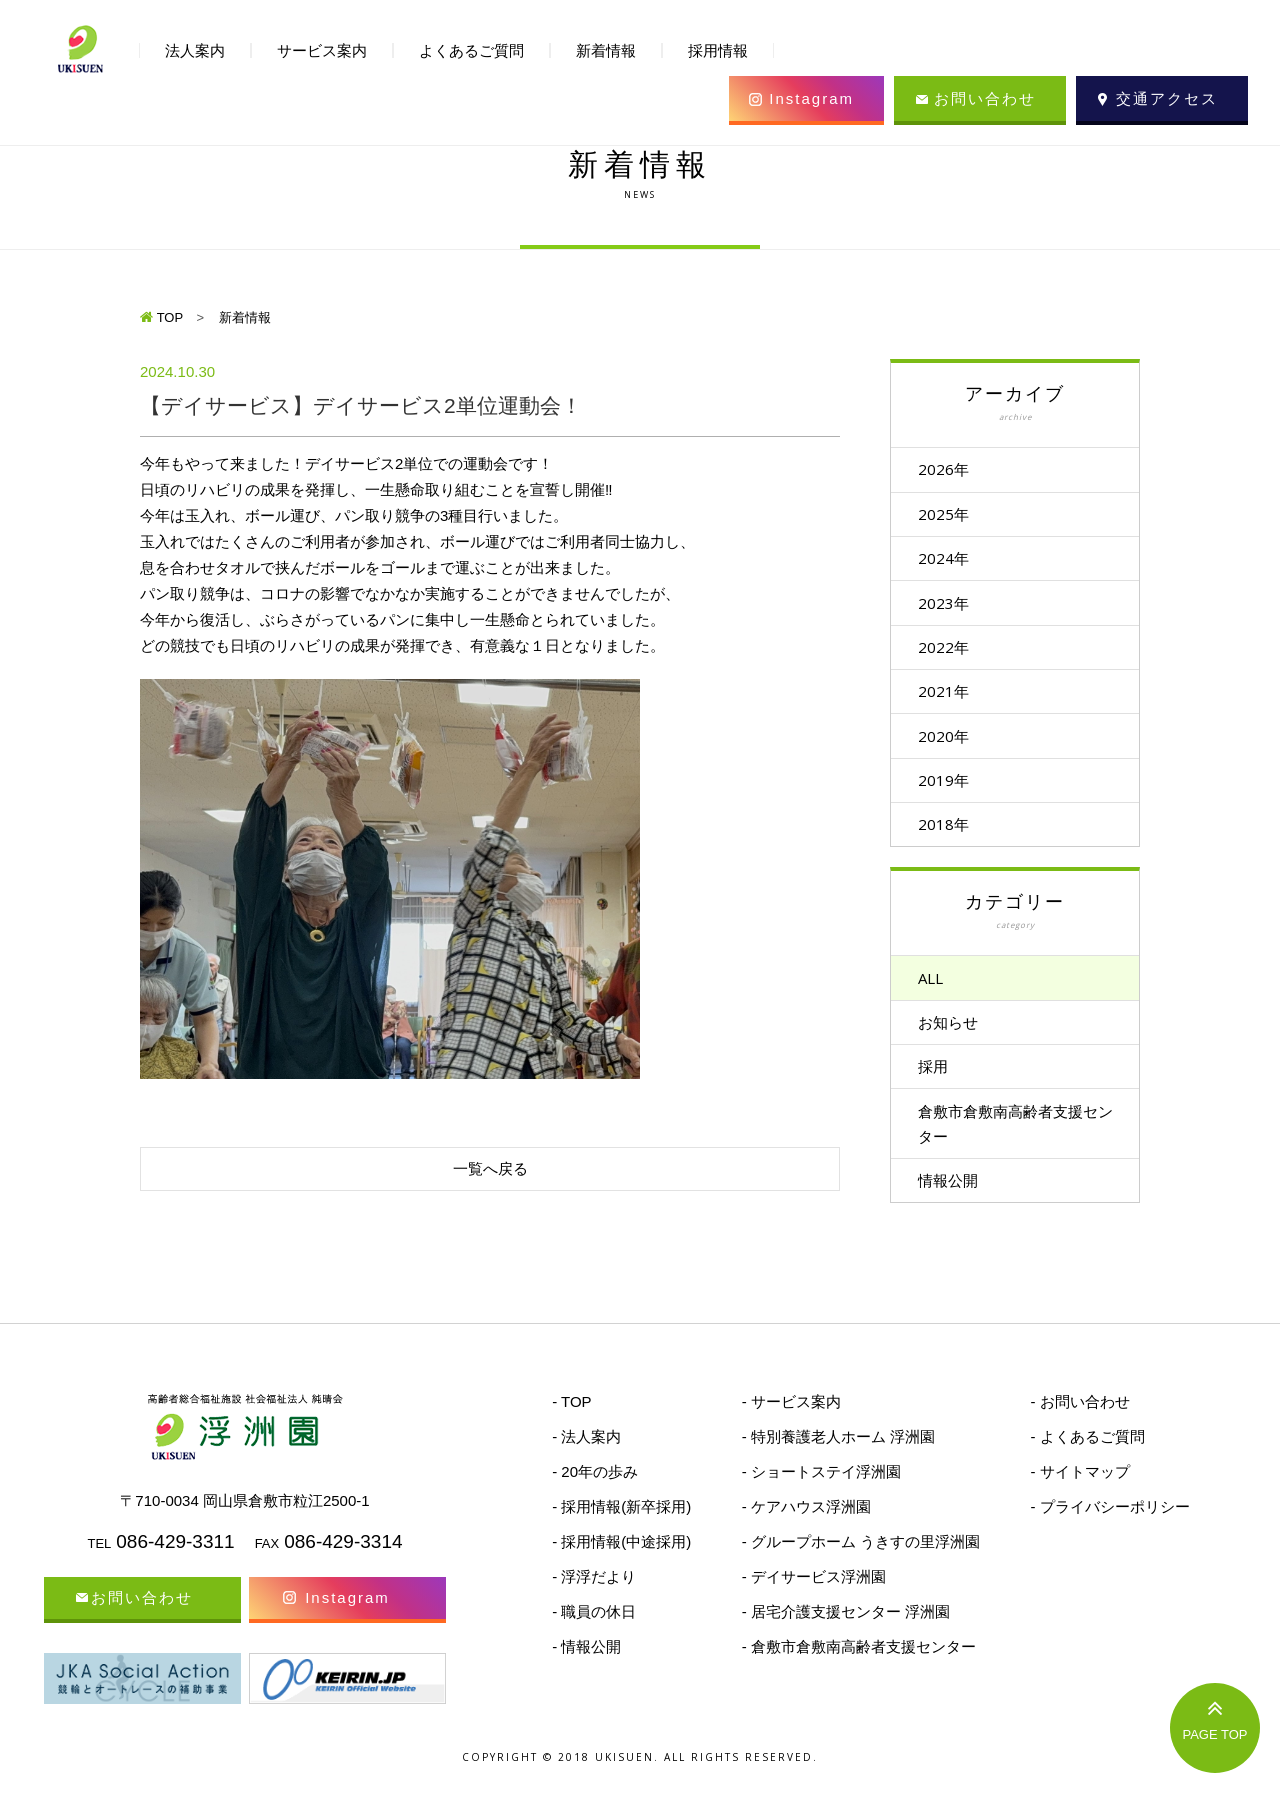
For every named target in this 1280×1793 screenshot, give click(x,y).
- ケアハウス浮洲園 (806, 1529)
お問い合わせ (985, 98)
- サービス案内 (791, 1424)
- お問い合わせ (1079, 1424)
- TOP (571, 1424)
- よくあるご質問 (1087, 1459)
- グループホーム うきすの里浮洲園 (861, 1564)
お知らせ (956, 1039)
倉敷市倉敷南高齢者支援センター (1016, 1143)
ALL (938, 993)
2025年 (951, 516)
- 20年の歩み (595, 1494)
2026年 (951, 470)
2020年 (951, 746)
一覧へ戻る (490, 1168)
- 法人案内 (586, 1459)
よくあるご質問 (471, 50)
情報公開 (956, 1202)
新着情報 (606, 50)
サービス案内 (322, 50)
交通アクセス (1167, 98)
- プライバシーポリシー (1109, 1529)
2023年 (951, 608)
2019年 (951, 792)
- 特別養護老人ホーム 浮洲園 (838, 1459)
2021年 (951, 700)
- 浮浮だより (594, 1599)
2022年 (951, 654)
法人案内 (195, 50)
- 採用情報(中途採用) (621, 1564)
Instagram (811, 98)
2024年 (951, 562)
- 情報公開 (586, 1669)
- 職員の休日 (594, 1634)
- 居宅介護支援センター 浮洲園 (846, 1634)
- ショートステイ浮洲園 (821, 1494)
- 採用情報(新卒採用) (621, 1529)
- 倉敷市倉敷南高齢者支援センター (859, 1669)
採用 (941, 1085)
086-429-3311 (175, 1564)
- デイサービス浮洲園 (814, 1599)
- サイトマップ (1079, 1494)
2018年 (951, 838)
